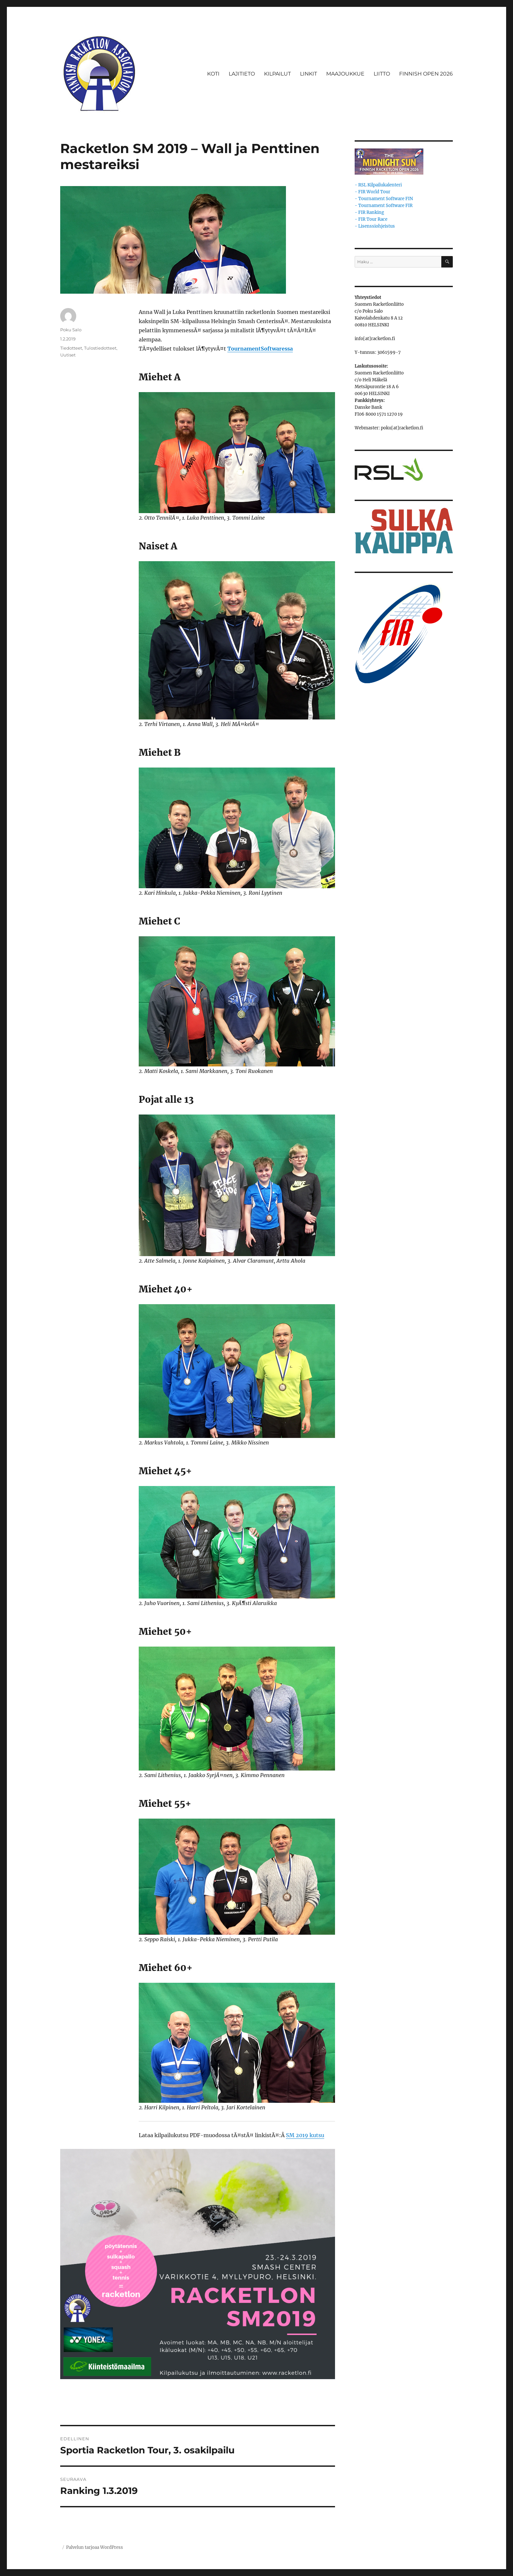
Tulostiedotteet (100, 348)
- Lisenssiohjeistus (375, 226)
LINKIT (308, 74)
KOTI (213, 74)
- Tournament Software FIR (384, 205)
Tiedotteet (71, 348)
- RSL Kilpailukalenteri (378, 185)
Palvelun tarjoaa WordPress (94, 2547)
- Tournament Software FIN (384, 198)
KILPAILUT (277, 74)
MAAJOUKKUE (345, 74)
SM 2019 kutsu (305, 2135)
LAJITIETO (242, 74)
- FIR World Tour (372, 192)
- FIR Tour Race (371, 219)
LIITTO (382, 74)
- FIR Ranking (369, 212)
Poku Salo (70, 329)
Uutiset (68, 354)
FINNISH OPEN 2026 (426, 74)
